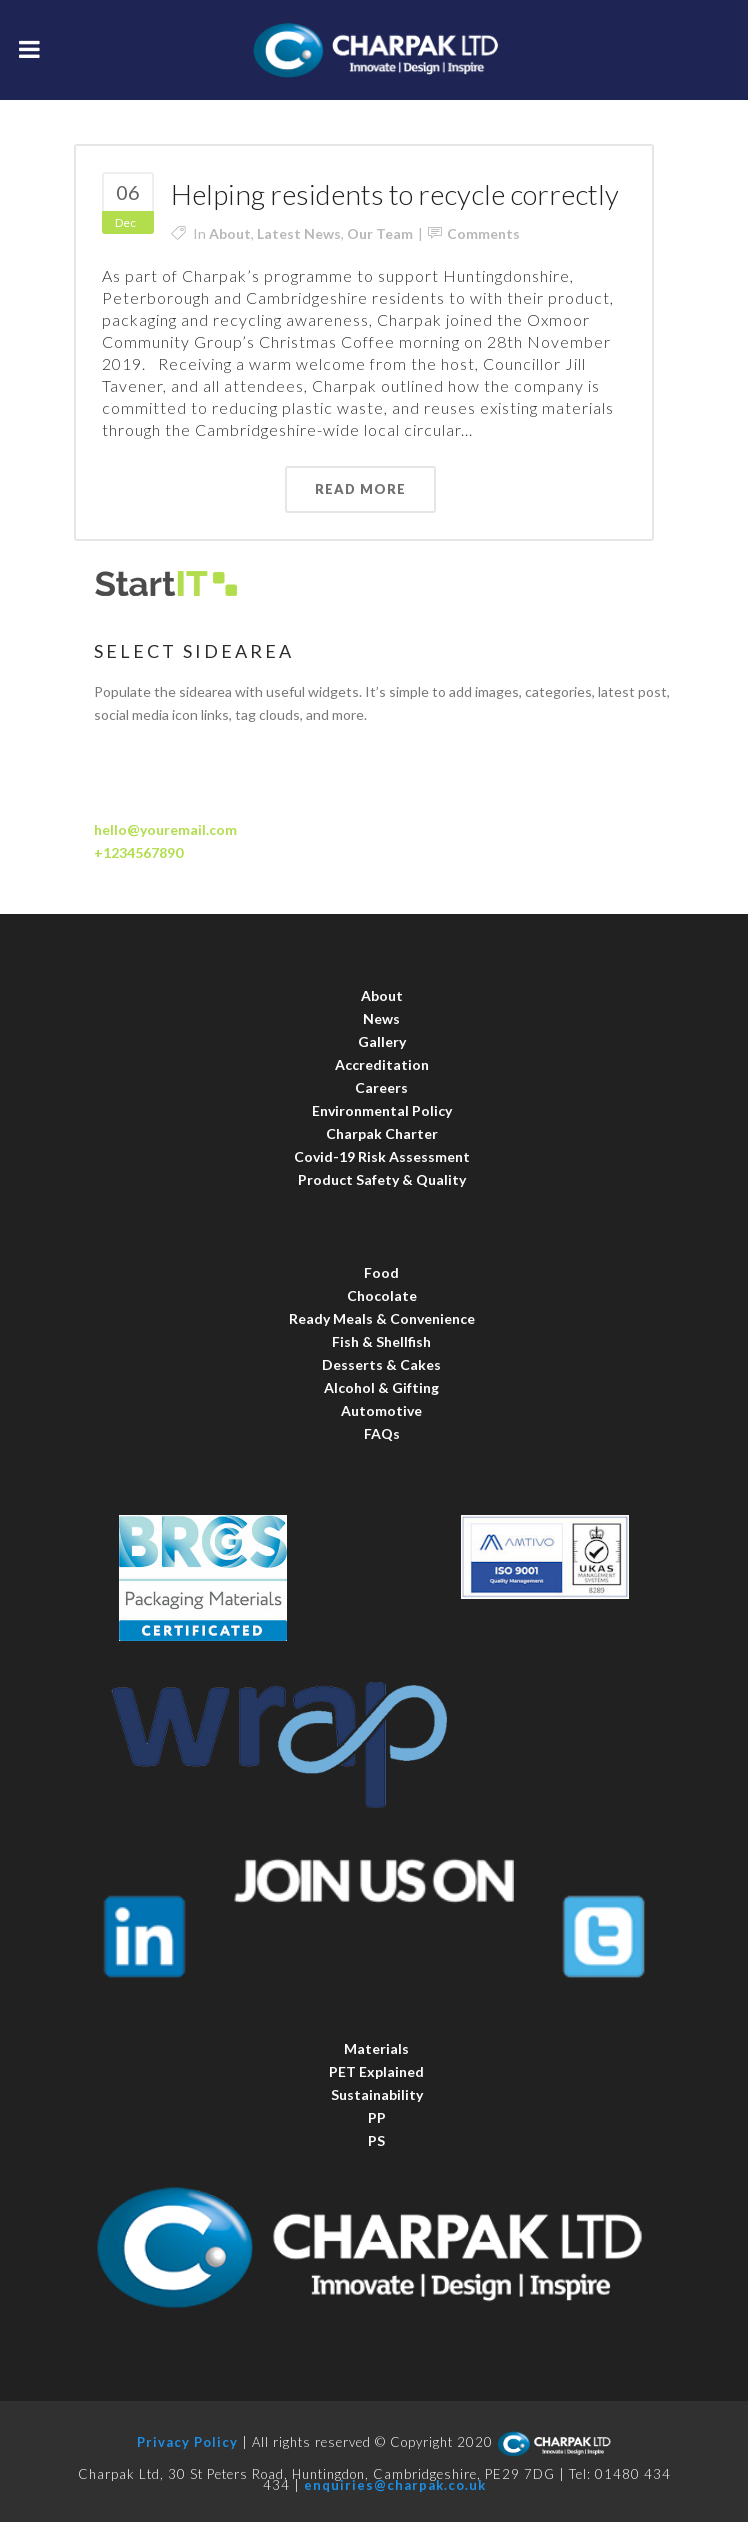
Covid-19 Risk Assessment (382, 1156)
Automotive (381, 1410)
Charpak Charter (382, 1133)
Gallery (382, 1041)
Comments (483, 233)
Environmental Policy (382, 1110)
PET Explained (376, 2071)
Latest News (299, 233)
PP (377, 2117)
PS (376, 2140)
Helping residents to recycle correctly (395, 194)
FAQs (382, 1433)
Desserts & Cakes (381, 1364)
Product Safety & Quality (382, 1179)
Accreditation (382, 1064)
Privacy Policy (187, 2443)
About (230, 233)
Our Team (380, 233)
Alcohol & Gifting (381, 1387)
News (381, 1018)
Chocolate (382, 1295)
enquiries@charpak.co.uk (395, 2485)
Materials (376, 2048)
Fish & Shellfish (381, 1341)
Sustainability (377, 2094)
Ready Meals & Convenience (382, 1318)
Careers (381, 1087)
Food (381, 1272)
